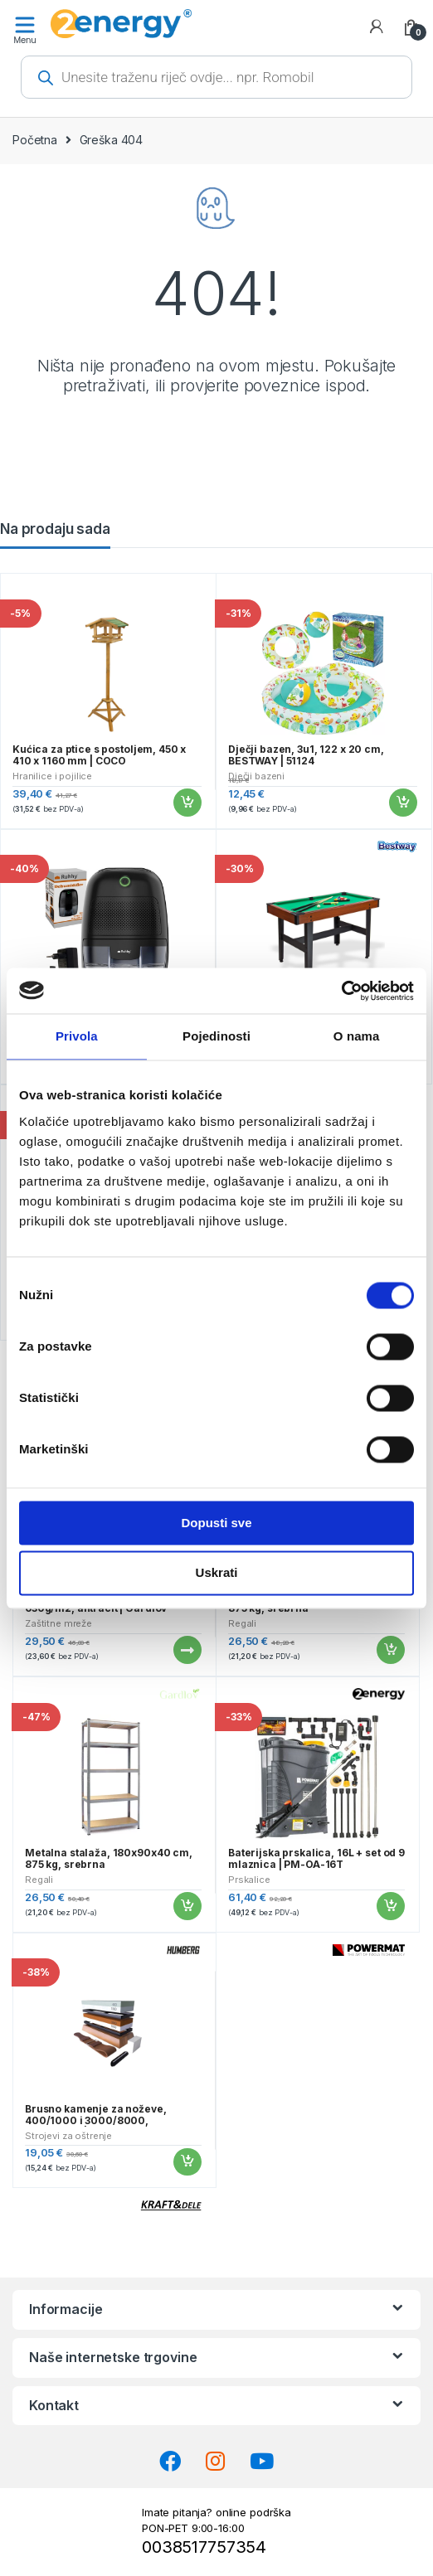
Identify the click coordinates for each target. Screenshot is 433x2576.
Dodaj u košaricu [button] (187, 802)
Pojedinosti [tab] (216, 1036)
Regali (242, 1623)
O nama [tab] (356, 1036)
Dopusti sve (216, 1523)
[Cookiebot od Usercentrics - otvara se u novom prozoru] (341, 991)
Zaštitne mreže (58, 1623)
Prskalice (249, 1879)
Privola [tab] (77, 1036)
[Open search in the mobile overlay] (216, 77)
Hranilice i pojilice (52, 776)
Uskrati (217, 1573)
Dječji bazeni (256, 776)
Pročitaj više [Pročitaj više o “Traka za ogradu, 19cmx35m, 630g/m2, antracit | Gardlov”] (187, 1650)
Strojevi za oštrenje (68, 2136)
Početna (34, 140)
